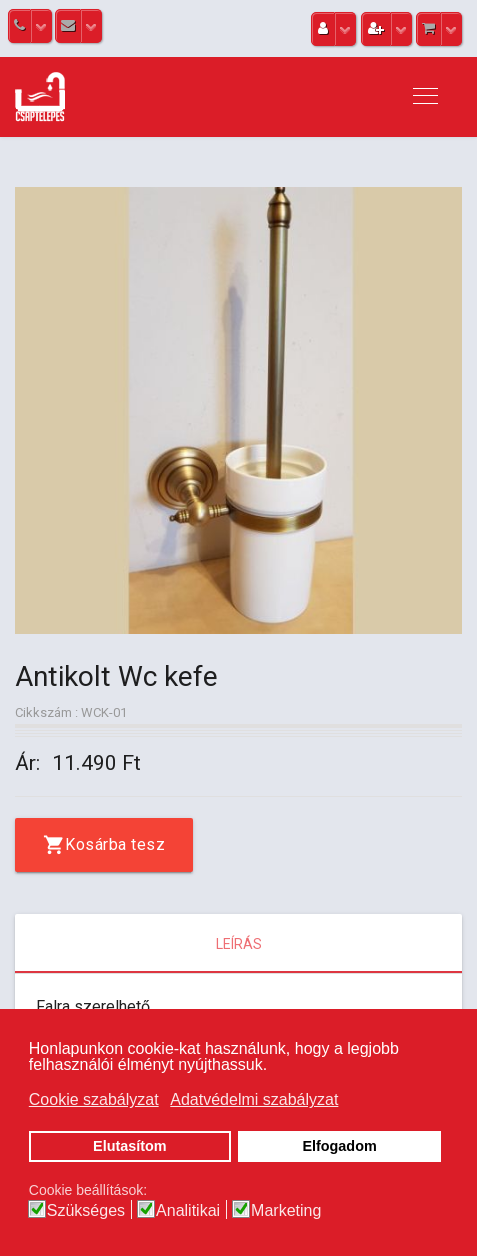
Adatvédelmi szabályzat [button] (254, 1099)
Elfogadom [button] (339, 1146)
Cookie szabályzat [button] (94, 1099)
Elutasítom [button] (130, 1146)
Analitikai (188, 1211)
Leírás (239, 944)
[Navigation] (425, 97)
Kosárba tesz (115, 844)
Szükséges (86, 1211)
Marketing (286, 1211)
